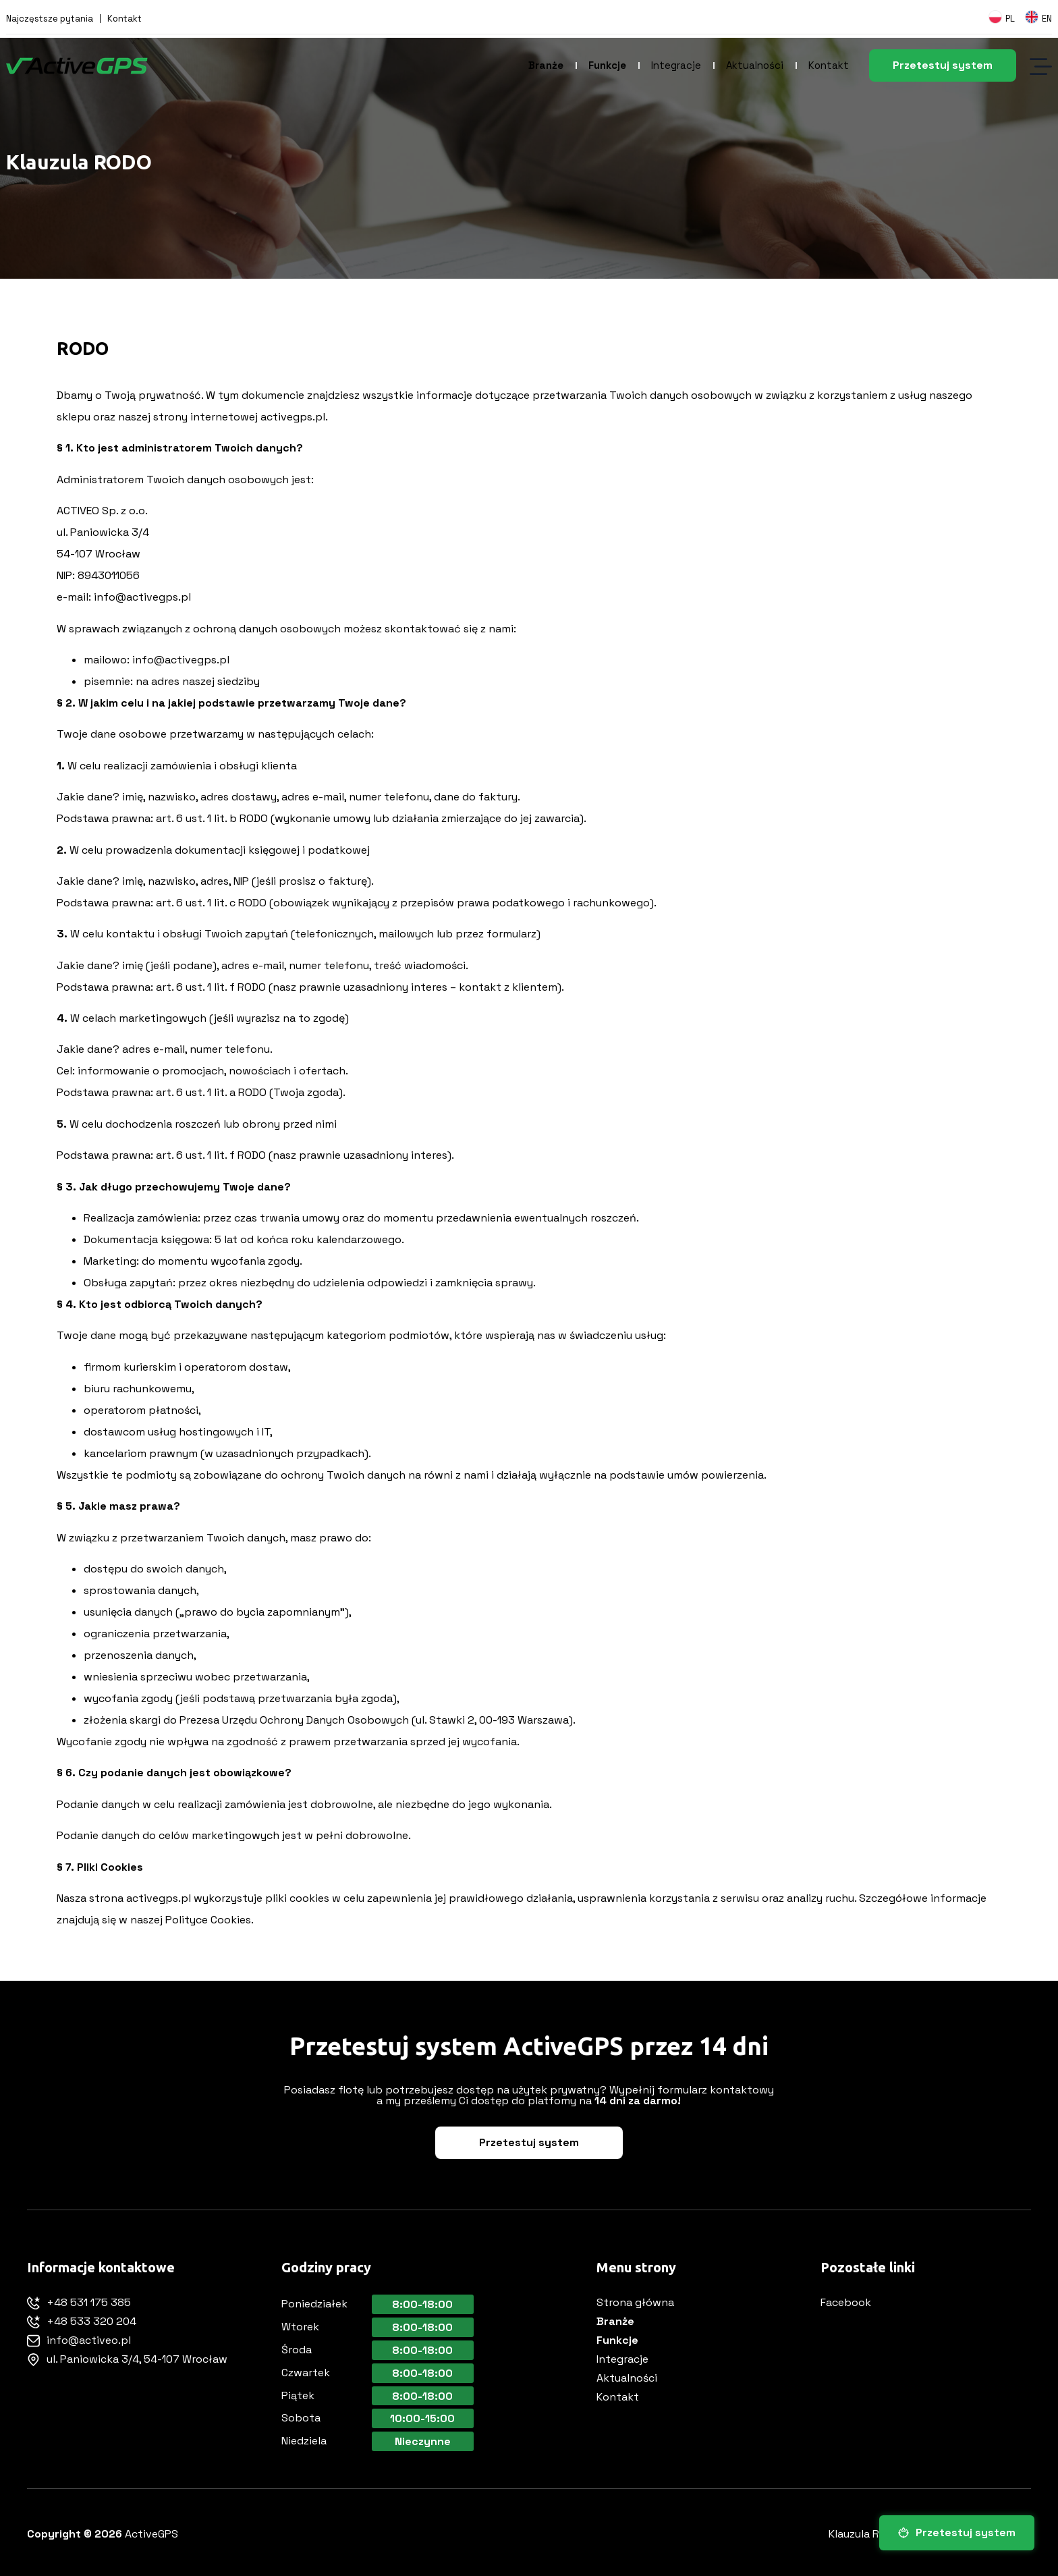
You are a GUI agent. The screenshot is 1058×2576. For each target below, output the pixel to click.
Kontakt (124, 18)
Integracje (676, 65)
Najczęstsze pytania (49, 18)
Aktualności (754, 65)
